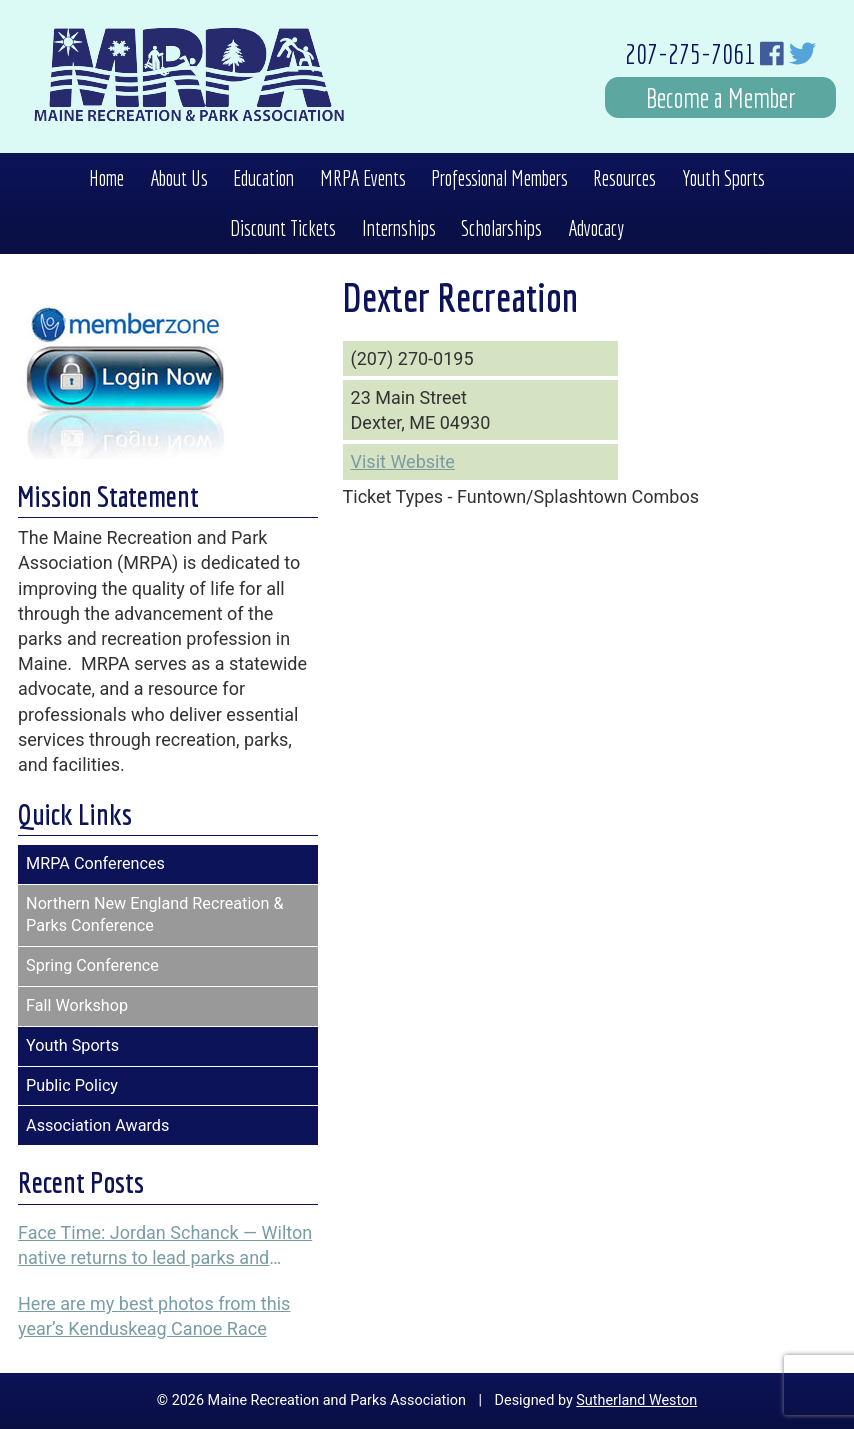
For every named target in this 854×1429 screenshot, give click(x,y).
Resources (624, 178)
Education (263, 178)
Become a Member (721, 97)
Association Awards (97, 1125)
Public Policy (72, 1085)
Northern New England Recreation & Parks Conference (155, 915)
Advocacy (596, 228)
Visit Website (403, 461)
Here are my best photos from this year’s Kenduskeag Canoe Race (154, 1316)
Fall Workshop (77, 1005)
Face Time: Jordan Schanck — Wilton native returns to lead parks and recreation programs (165, 1246)
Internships (399, 228)
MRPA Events (363, 178)
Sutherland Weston (636, 1400)
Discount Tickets (283, 228)
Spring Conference (92, 965)
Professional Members (499, 178)
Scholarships (501, 228)
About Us (179, 178)
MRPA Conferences (95, 863)
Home (106, 178)
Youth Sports (723, 178)
